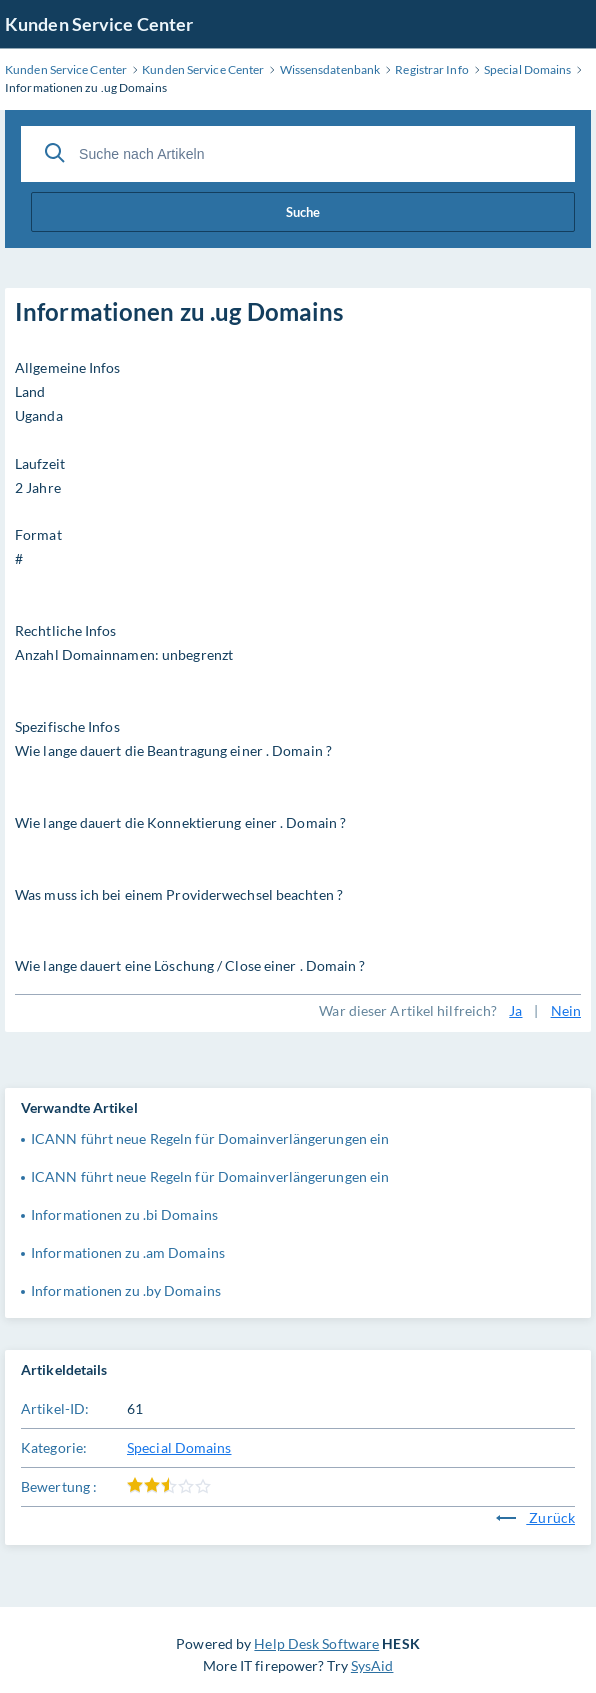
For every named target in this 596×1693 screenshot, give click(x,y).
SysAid (372, 1665)
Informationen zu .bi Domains (124, 1214)
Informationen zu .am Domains (128, 1252)
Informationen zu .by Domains (126, 1290)
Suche (303, 212)
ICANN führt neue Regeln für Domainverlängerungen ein (210, 1138)
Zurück (535, 1517)
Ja (515, 1010)
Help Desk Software (316, 1643)
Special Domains (179, 1447)
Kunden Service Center (99, 24)
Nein (566, 1010)
